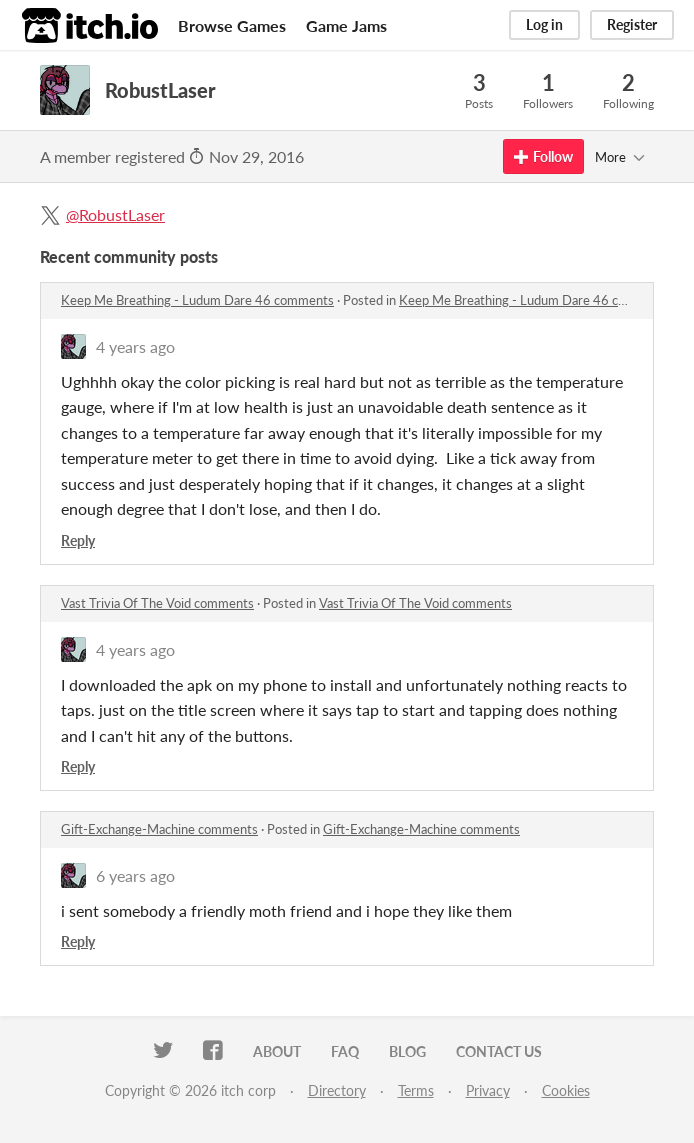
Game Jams (346, 25)
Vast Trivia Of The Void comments (157, 603)
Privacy (488, 1090)
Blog (407, 1051)
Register (632, 24)
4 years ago (135, 346)
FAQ (345, 1051)
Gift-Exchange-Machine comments (159, 829)
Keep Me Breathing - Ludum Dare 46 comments (197, 300)
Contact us (499, 1051)
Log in (544, 24)
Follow (543, 156)
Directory (337, 1090)
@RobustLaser (115, 214)
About (277, 1051)
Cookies (566, 1090)
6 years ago (135, 875)
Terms (416, 1090)
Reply (78, 540)
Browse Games (232, 25)
